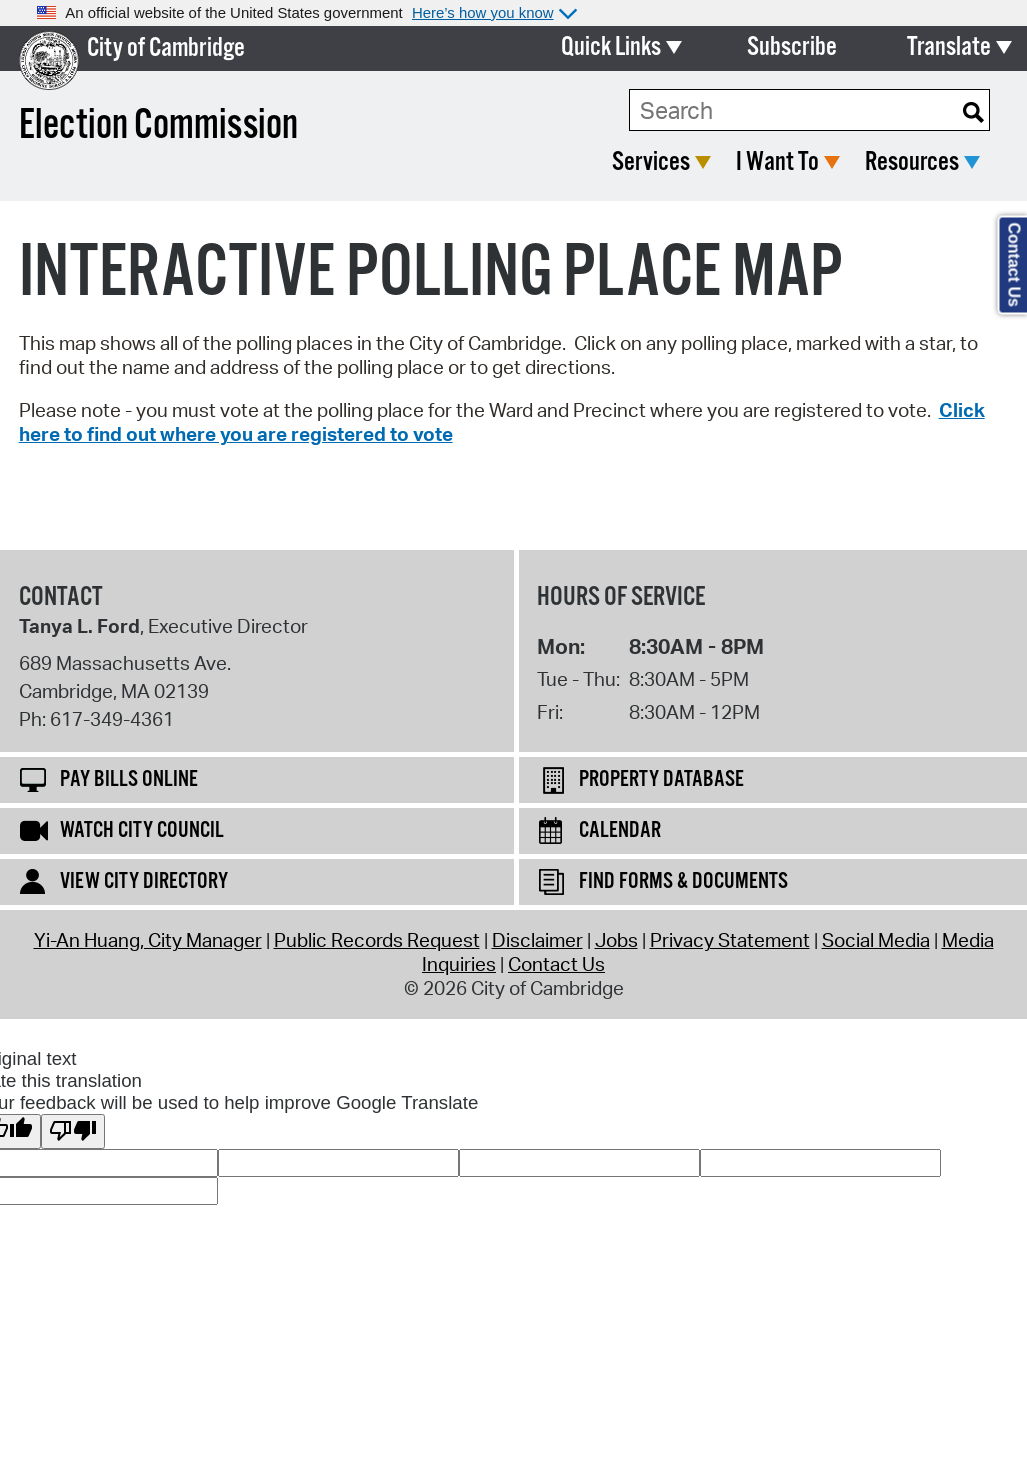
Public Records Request (377, 940)
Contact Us (556, 964)
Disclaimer (537, 940)
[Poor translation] (73, 1131)
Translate (949, 47)
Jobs (616, 940)
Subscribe (792, 47)
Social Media (876, 940)
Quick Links (611, 47)
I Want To (777, 162)
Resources (912, 162)
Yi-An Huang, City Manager (148, 940)
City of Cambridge (166, 48)
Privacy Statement (730, 940)
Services (651, 162)
